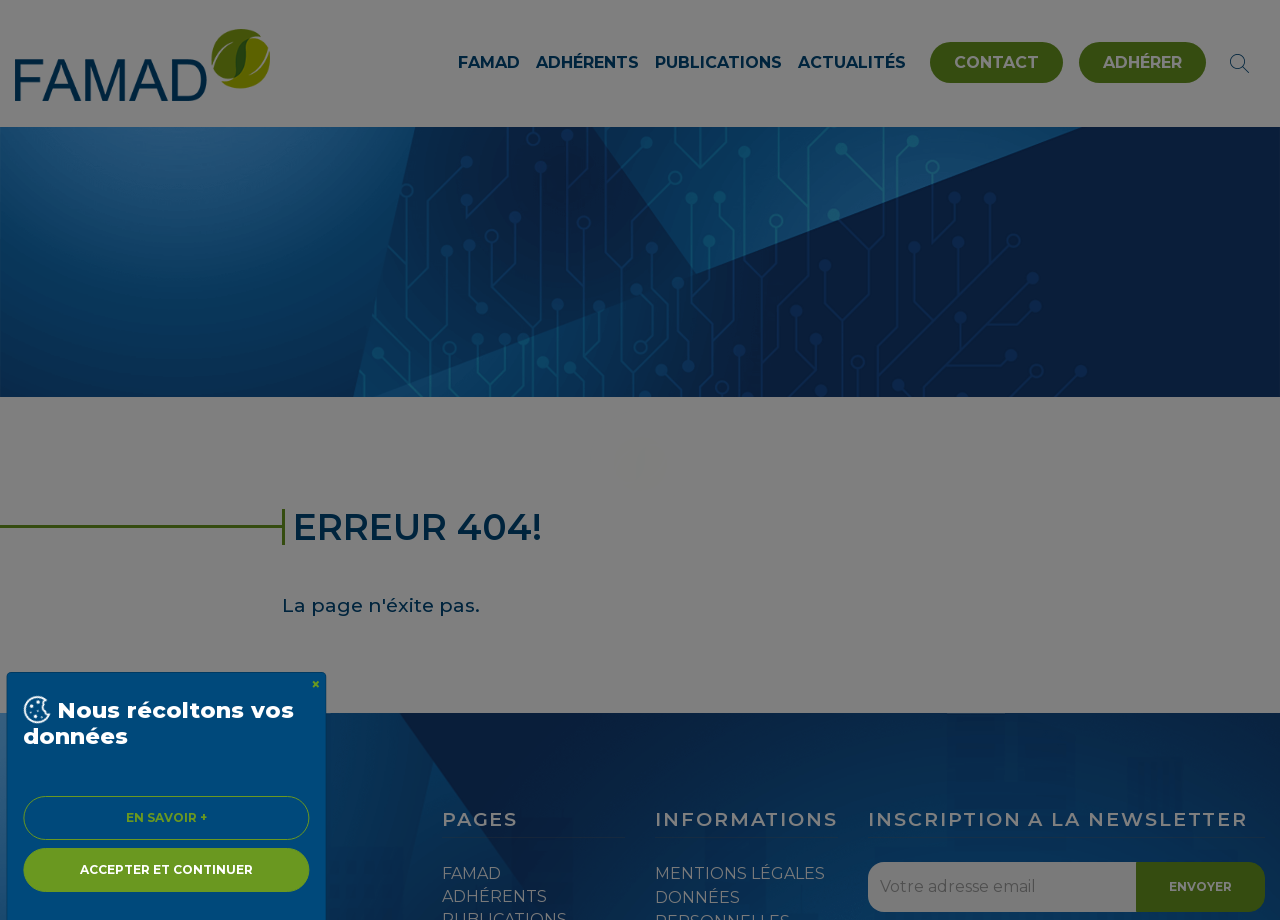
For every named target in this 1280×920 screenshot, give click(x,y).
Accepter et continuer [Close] (166, 869)
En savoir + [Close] (166, 817)
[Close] (316, 685)
